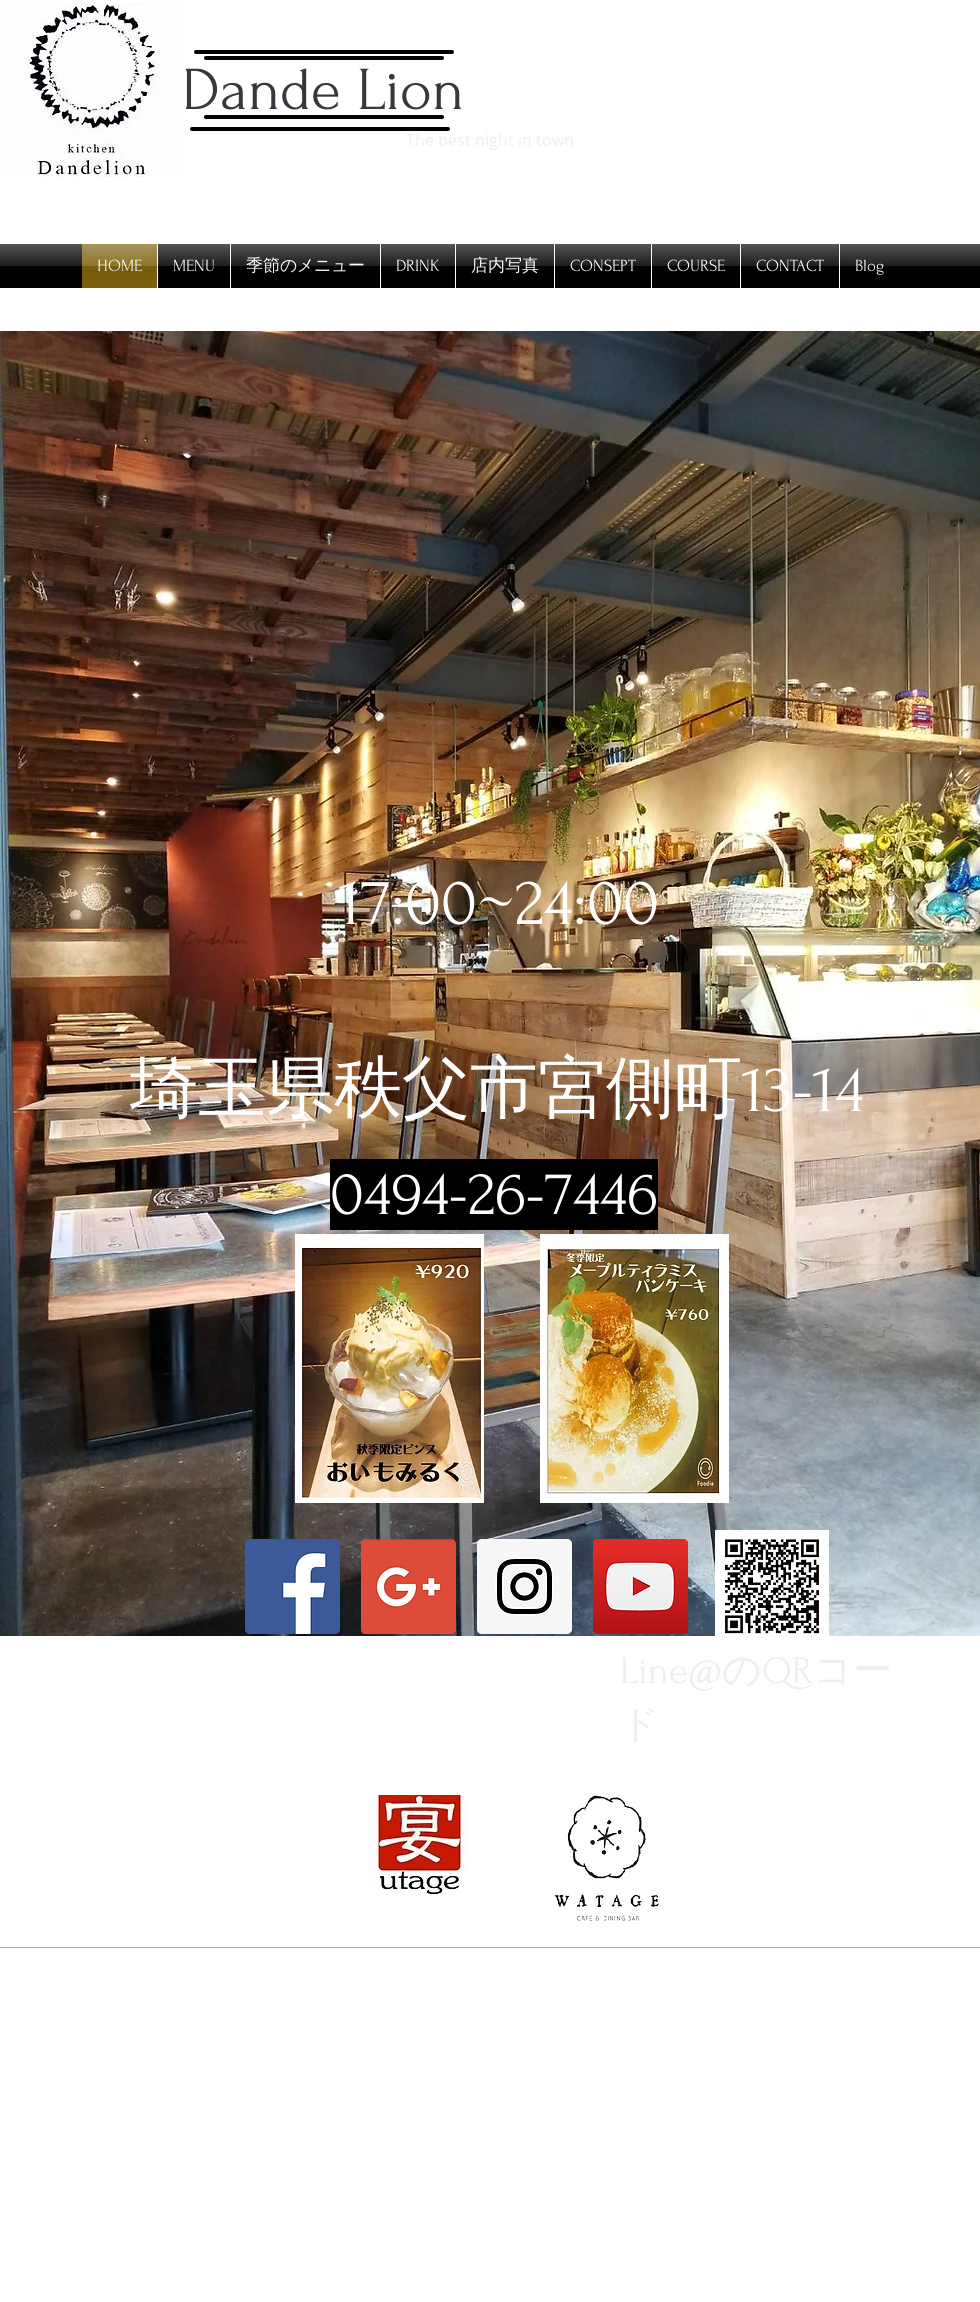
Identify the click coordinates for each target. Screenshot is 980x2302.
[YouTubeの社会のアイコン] (640, 1586)
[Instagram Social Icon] (524, 1586)
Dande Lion (323, 90)
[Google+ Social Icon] (408, 1586)
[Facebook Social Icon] (292, 1586)
